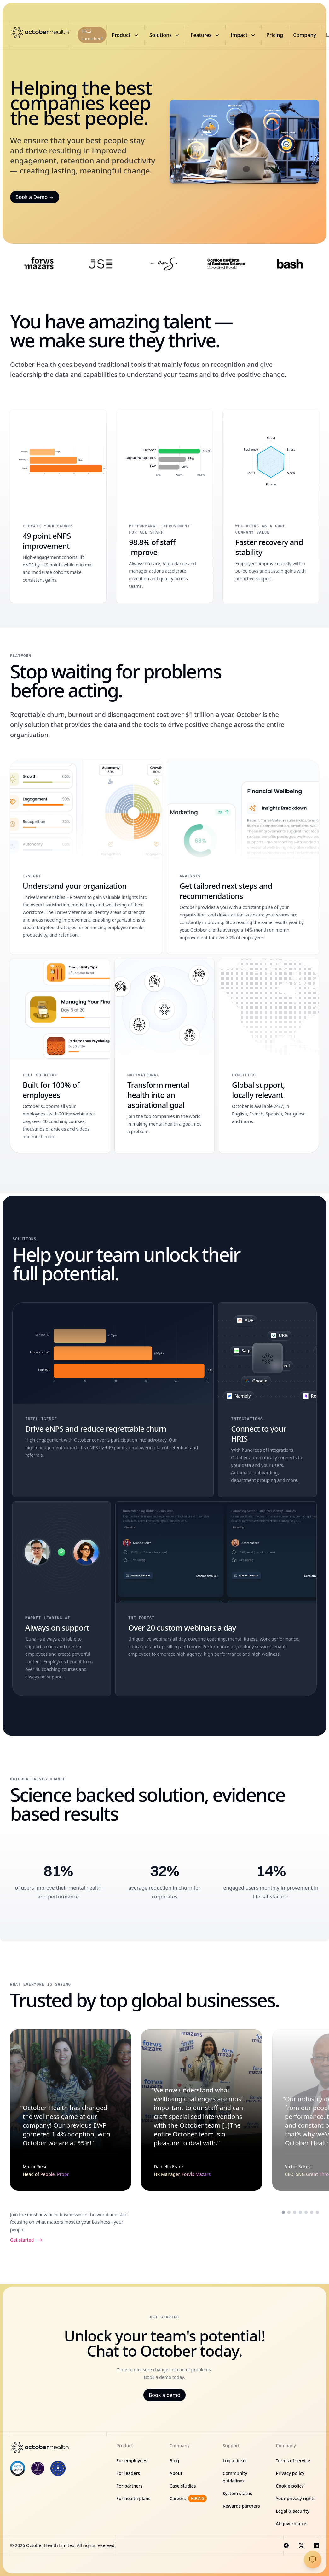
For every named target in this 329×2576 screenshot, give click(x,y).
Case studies (183, 2486)
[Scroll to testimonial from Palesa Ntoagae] (306, 2212)
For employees (131, 2461)
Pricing (274, 34)
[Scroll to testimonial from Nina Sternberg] (311, 2212)
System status (237, 2493)
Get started (26, 2240)
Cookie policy (289, 2486)
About (176, 2473)
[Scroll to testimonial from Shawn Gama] (300, 2212)
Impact (243, 34)
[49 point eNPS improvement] (58, 506)
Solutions (165, 34)
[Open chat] (312, 2559)
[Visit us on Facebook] (286, 2545)
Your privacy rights (295, 2498)
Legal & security (292, 2511)
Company (304, 34)
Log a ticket (235, 2461)
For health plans (133, 2498)
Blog (174, 2461)
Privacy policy (290, 2473)
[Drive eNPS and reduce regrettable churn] (113, 1400)
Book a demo (164, 2395)
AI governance (291, 2524)
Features (205, 34)
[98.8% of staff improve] (164, 506)
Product (125, 34)
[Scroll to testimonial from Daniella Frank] (289, 2212)
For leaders (128, 2473)
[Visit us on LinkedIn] (316, 2545)
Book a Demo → (34, 197)
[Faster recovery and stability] (271, 506)
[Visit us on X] (301, 2545)
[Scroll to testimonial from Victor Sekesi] (294, 2212)
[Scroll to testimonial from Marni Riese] (283, 2212)
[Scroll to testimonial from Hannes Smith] (317, 2212)
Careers (188, 2498)
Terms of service (293, 2461)
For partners (129, 2486)
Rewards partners (241, 2506)
